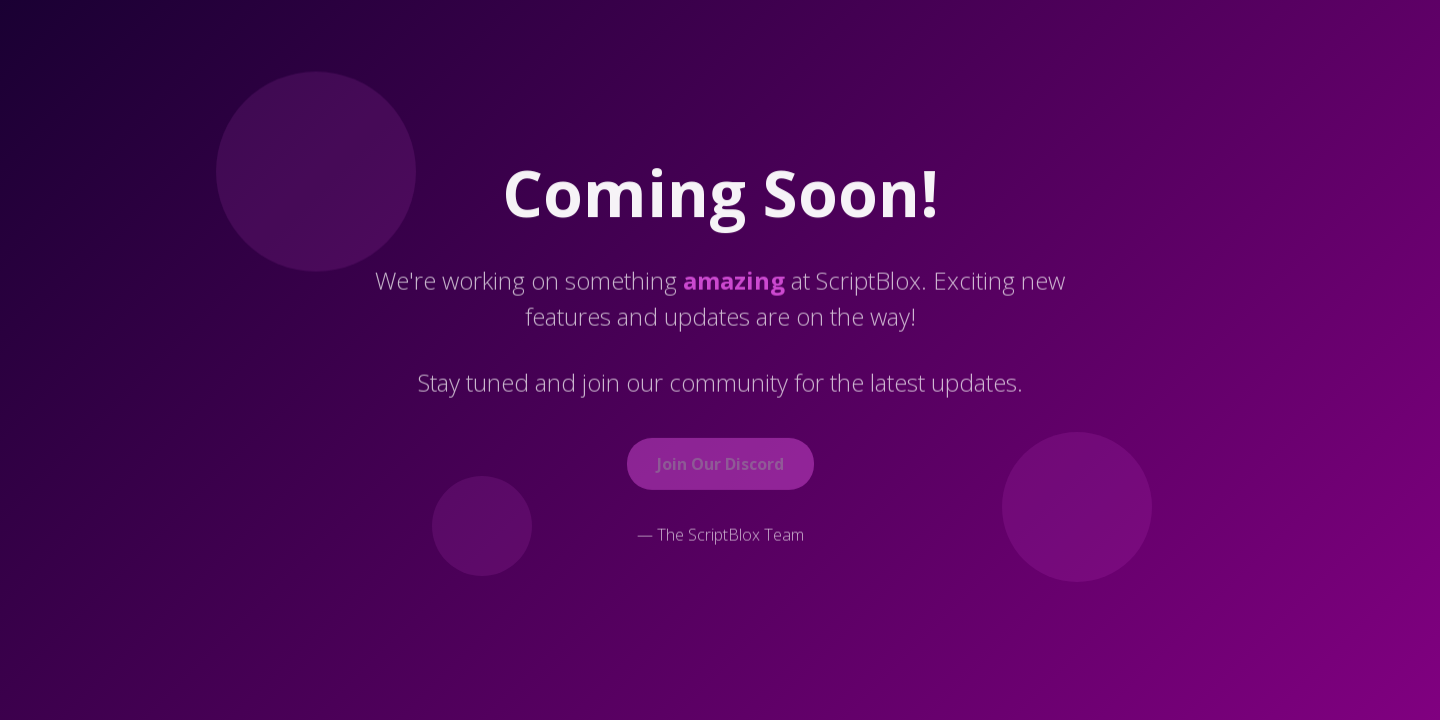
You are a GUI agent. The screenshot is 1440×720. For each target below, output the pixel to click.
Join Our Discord (720, 465)
